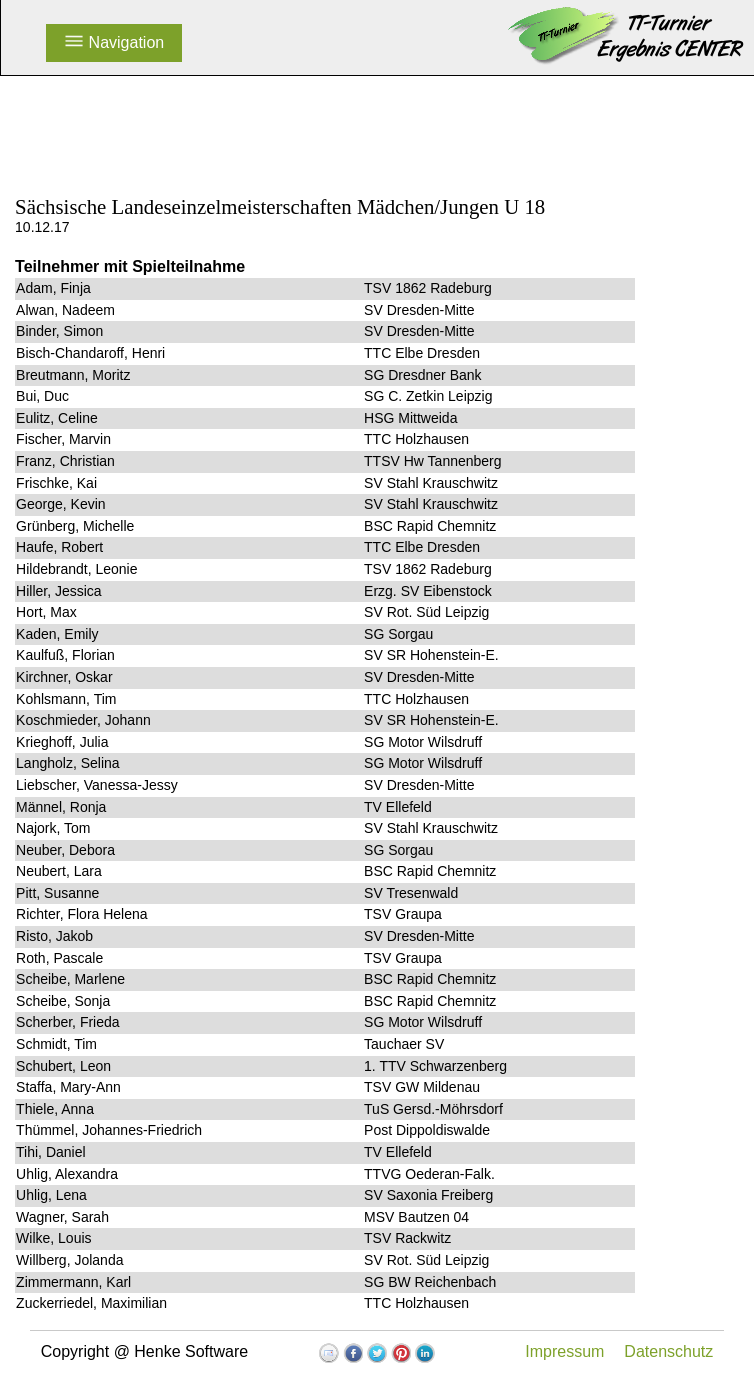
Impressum (564, 1351)
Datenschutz (668, 1351)
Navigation (114, 42)
